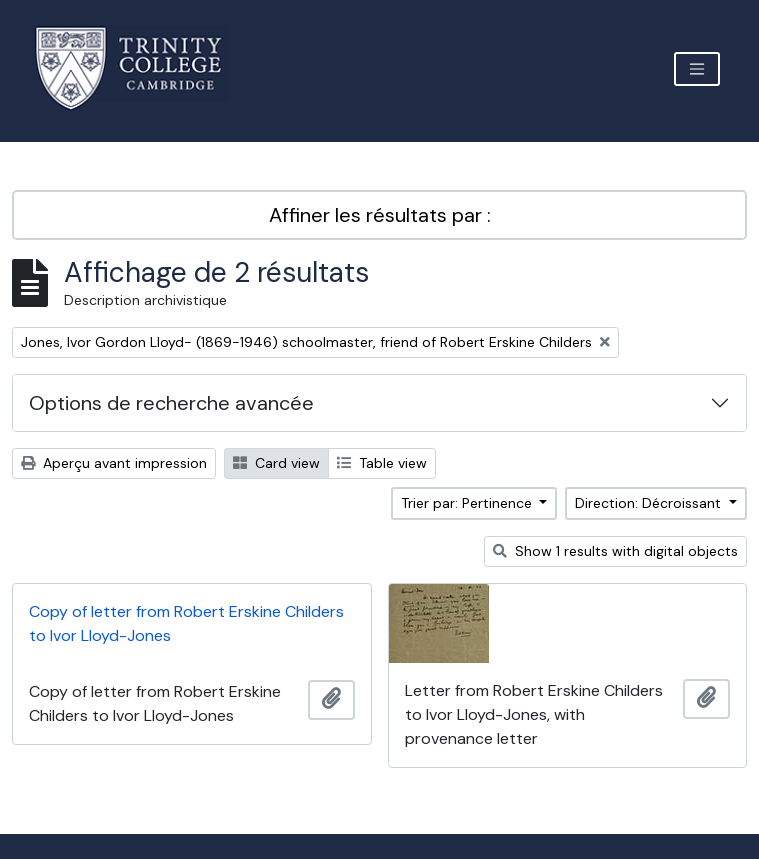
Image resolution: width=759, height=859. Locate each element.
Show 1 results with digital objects (615, 551)
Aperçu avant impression (114, 463)
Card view (276, 463)
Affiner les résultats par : (380, 215)
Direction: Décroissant (650, 503)
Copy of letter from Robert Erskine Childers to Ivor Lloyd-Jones (186, 623)
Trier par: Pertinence (468, 503)
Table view (382, 463)
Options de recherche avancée (171, 403)
